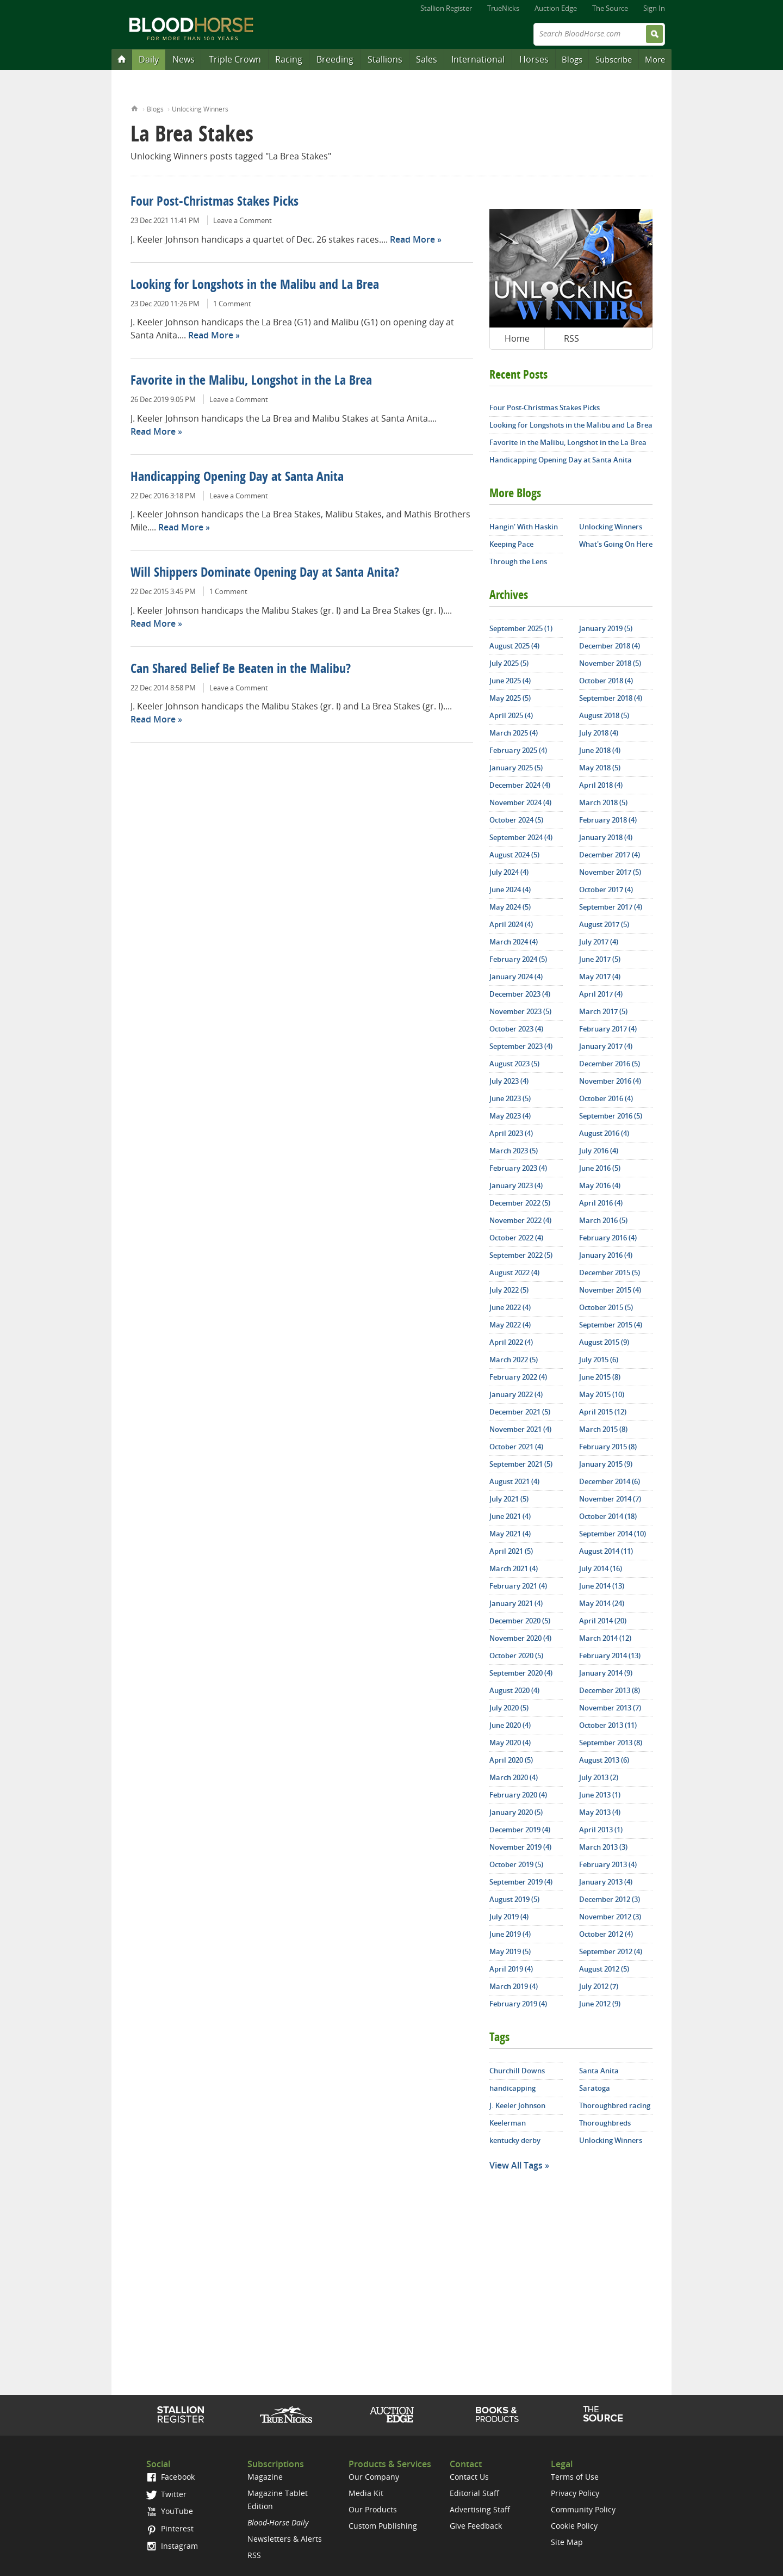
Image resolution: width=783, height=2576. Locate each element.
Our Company (374, 2477)
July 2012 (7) (598, 1986)
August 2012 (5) (604, 1969)
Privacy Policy (575, 2493)
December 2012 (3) (609, 1899)
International (478, 59)
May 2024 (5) (510, 907)
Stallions (385, 59)
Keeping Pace (511, 544)
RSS (571, 338)
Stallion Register (446, 8)
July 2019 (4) (509, 1917)
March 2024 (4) (513, 942)
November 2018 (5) (610, 663)
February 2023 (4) (518, 1168)
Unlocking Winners (200, 109)
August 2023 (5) (514, 1063)
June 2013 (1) (599, 1795)
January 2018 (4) (605, 837)
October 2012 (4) (606, 1934)
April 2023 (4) (511, 1133)
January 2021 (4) (516, 1603)
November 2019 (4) (520, 1847)
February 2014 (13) (610, 1655)
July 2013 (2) (598, 1777)
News (183, 59)
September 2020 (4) (520, 1673)
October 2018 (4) (606, 680)
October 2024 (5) (516, 820)
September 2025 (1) (520, 628)
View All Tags (516, 2165)
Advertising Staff (480, 2509)
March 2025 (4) (513, 733)
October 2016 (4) (606, 1098)
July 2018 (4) (598, 733)
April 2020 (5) (511, 1760)
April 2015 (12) (602, 1412)
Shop (497, 2414)
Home (134, 107)
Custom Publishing (383, 2526)
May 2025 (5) (510, 698)
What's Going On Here (615, 544)
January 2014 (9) (605, 1673)
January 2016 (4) (605, 1255)
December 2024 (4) (519, 785)
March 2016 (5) (603, 1220)
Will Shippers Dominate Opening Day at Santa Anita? (264, 573)
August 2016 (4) (604, 1133)
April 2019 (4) (511, 1969)
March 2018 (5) (603, 802)
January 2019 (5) (605, 628)
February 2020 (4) (518, 1795)
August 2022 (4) (514, 1272)
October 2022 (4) (516, 1238)
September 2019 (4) (520, 1882)
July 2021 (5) (509, 1499)
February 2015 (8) (608, 1446)
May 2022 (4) (510, 1325)
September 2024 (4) (520, 837)
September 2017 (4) (610, 907)
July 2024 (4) (509, 872)
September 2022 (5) (520, 1255)
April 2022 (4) (511, 1342)
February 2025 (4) (518, 750)
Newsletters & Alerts (284, 2539)
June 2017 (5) (599, 959)
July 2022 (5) (509, 1290)
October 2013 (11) (608, 1725)
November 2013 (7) (610, 1708)
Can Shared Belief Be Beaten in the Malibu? (240, 669)
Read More (412, 239)
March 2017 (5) (603, 1011)
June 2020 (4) (510, 1725)
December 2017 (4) (609, 855)
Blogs (572, 59)
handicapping (512, 2088)
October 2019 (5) (516, 1864)
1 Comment (232, 303)
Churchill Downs (517, 2070)
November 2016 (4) (610, 1081)
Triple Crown (235, 59)
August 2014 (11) (606, 1551)
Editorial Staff (474, 2493)
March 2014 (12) (605, 1638)
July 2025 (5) (509, 663)
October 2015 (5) (606, 1307)
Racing (288, 59)
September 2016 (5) (610, 1116)
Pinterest (170, 2528)
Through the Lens (518, 561)
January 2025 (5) (516, 768)
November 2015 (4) (610, 1290)
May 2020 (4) (510, 1742)
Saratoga (594, 2088)
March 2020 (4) (513, 1777)
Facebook (170, 2477)
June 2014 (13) (601, 1586)
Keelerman (507, 2123)
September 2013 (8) (610, 1742)
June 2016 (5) (599, 1168)
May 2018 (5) (599, 768)
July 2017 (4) (598, 942)
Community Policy (583, 2509)
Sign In (654, 8)
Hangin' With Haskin (523, 527)
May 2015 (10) (601, 1394)
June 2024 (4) (510, 889)
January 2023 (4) (516, 1185)
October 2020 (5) (516, 1655)
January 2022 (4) (516, 1394)
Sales (426, 59)
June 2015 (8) (599, 1377)
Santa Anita (599, 2070)
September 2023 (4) (520, 1046)
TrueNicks (503, 8)
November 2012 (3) (610, 1917)
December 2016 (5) (609, 1063)
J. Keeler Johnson (517, 2105)
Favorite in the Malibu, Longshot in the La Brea (251, 381)
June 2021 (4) (510, 1516)
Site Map (567, 2542)
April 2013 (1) (601, 1829)
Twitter (166, 2494)
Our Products (373, 2509)
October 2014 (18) (608, 1516)
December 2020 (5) (519, 1621)
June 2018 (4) (599, 750)
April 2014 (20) (602, 1621)
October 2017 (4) (606, 889)
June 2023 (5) (510, 1098)
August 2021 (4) (514, 1481)
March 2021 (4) (513, 1568)
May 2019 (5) (510, 1951)
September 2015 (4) (610, 1325)
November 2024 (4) (520, 802)
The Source (610, 8)
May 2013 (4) (599, 1812)
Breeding (334, 59)
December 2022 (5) (519, 1203)
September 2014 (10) (612, 1534)
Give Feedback (476, 2526)
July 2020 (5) (509, 1708)
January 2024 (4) (516, 976)
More (655, 59)
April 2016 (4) (601, 1203)
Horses (534, 59)
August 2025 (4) (514, 646)
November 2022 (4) (520, 1220)
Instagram (172, 2546)
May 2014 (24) (601, 1603)
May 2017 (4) (599, 976)
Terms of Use (575, 2477)
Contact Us (469, 2477)
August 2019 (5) (514, 1899)
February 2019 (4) (518, 2004)
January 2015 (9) (605, 1464)
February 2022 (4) (518, 1377)
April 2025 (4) (511, 715)
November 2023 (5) (520, 1011)
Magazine (265, 2477)
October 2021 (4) (516, 1446)
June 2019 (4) (510, 1934)
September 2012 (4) (610, 1951)
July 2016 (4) (598, 1151)
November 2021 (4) (520, 1429)
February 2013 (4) (608, 1864)
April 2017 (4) (601, 994)
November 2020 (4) (520, 1638)
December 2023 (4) (519, 994)
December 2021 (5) (519, 1412)
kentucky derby (514, 2140)
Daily (149, 59)
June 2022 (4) (510, 1307)
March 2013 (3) (603, 1847)
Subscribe (613, 59)
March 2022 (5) (513, 1359)
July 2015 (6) (598, 1359)
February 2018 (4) (608, 820)
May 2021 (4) (510, 1534)
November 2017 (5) (610, 872)
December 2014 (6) (609, 1481)
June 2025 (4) (510, 680)
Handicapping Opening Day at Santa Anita (237, 477)
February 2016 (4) (608, 1238)
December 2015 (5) (609, 1272)
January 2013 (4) (605, 1882)
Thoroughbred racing (614, 2105)
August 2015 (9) (604, 1342)
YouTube (169, 2511)
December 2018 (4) (609, 646)
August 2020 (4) (514, 1690)
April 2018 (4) (601, 785)
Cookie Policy (574, 2526)
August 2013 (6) (604, 1760)
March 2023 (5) (513, 1151)
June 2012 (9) (599, 2004)
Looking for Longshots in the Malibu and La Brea (254, 285)
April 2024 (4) (511, 924)
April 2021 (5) (511, 1551)
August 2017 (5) (604, 924)
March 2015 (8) (603, 1429)
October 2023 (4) (516, 1029)
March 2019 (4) (513, 1986)
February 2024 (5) (518, 959)
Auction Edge (556, 8)
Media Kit (366, 2493)
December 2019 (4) (519, 1829)
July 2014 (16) (600, 1568)
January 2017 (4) (605, 1046)
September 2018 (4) (610, 698)
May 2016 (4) (599, 1185)
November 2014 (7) (610, 1499)
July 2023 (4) (509, 1081)
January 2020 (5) (516, 1812)
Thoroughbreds (605, 2123)
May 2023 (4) (510, 1116)
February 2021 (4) (518, 1586)
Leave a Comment (242, 220)
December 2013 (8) (609, 1690)
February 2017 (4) (608, 1029)
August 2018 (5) (604, 715)
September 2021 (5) (520, 1464)
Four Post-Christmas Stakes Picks (214, 202)
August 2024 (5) (514, 855)
